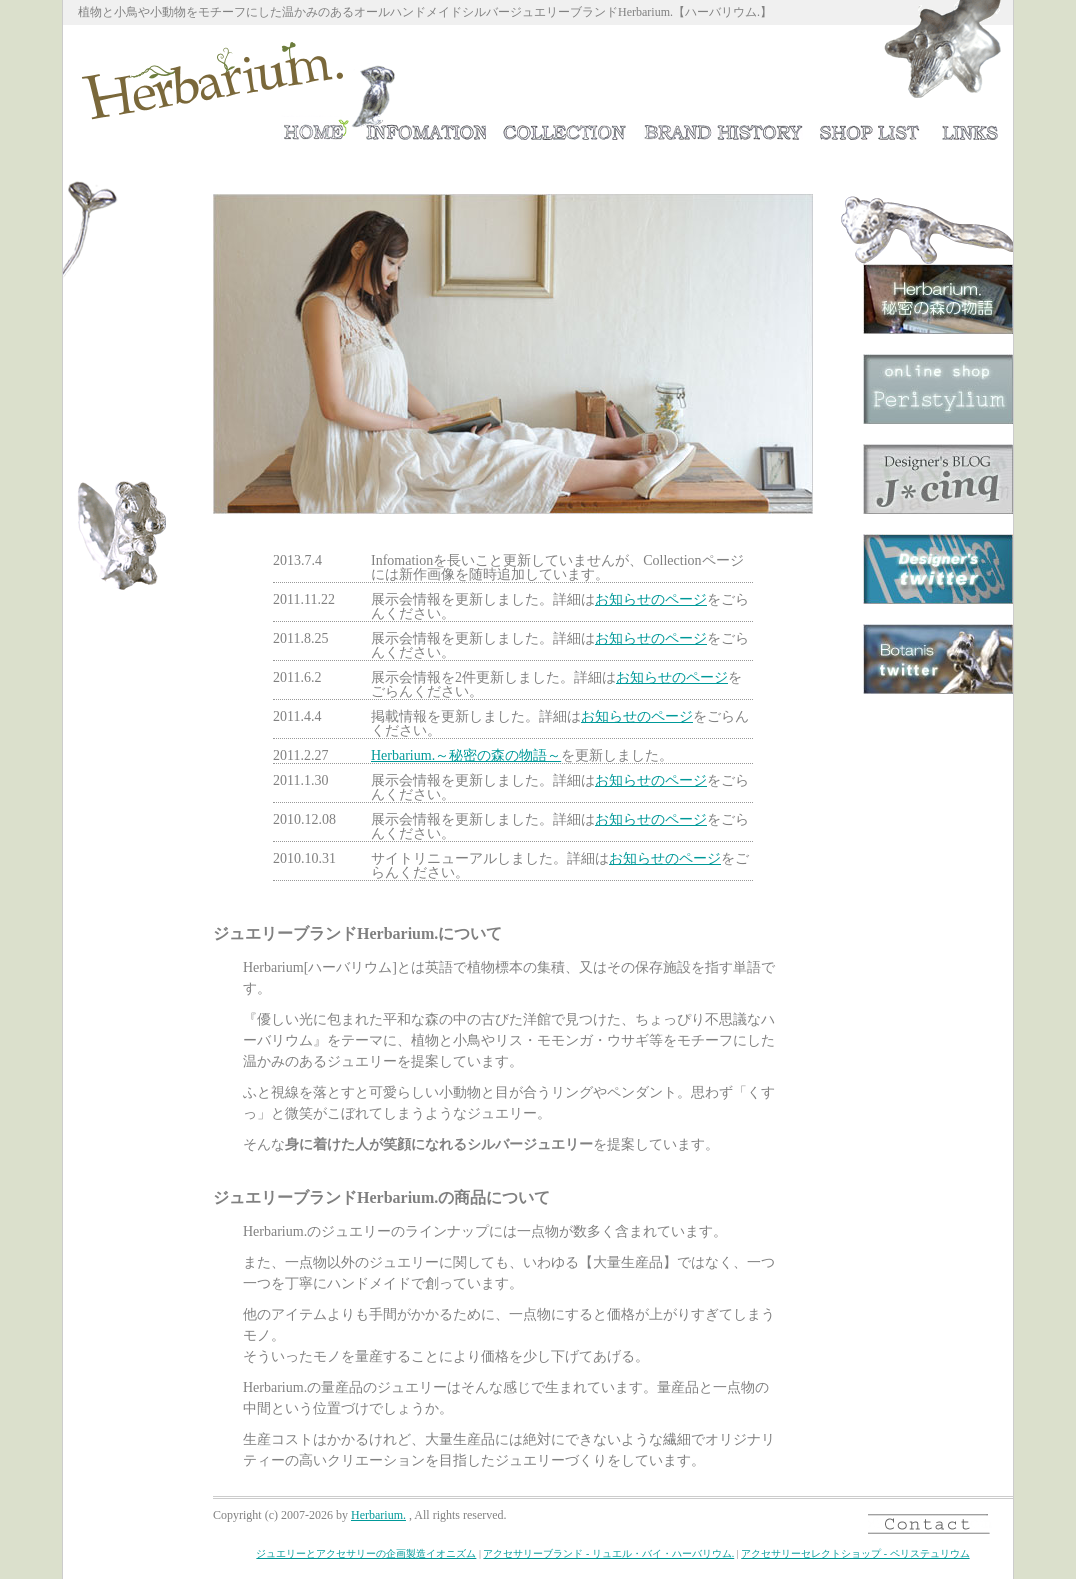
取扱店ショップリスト (870, 127)
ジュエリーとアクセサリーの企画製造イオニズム (366, 1553)
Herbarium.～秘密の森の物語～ (938, 299)
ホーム (314, 127)
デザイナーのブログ (938, 479)
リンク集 (970, 127)
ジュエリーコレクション (564, 127)
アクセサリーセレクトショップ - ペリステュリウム (855, 1553)
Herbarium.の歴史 (723, 127)
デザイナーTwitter (938, 569)
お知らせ (423, 127)
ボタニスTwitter (938, 659)
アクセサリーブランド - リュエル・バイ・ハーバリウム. (608, 1553)
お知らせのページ (651, 599)
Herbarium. (378, 1515)
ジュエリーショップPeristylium (938, 389)
